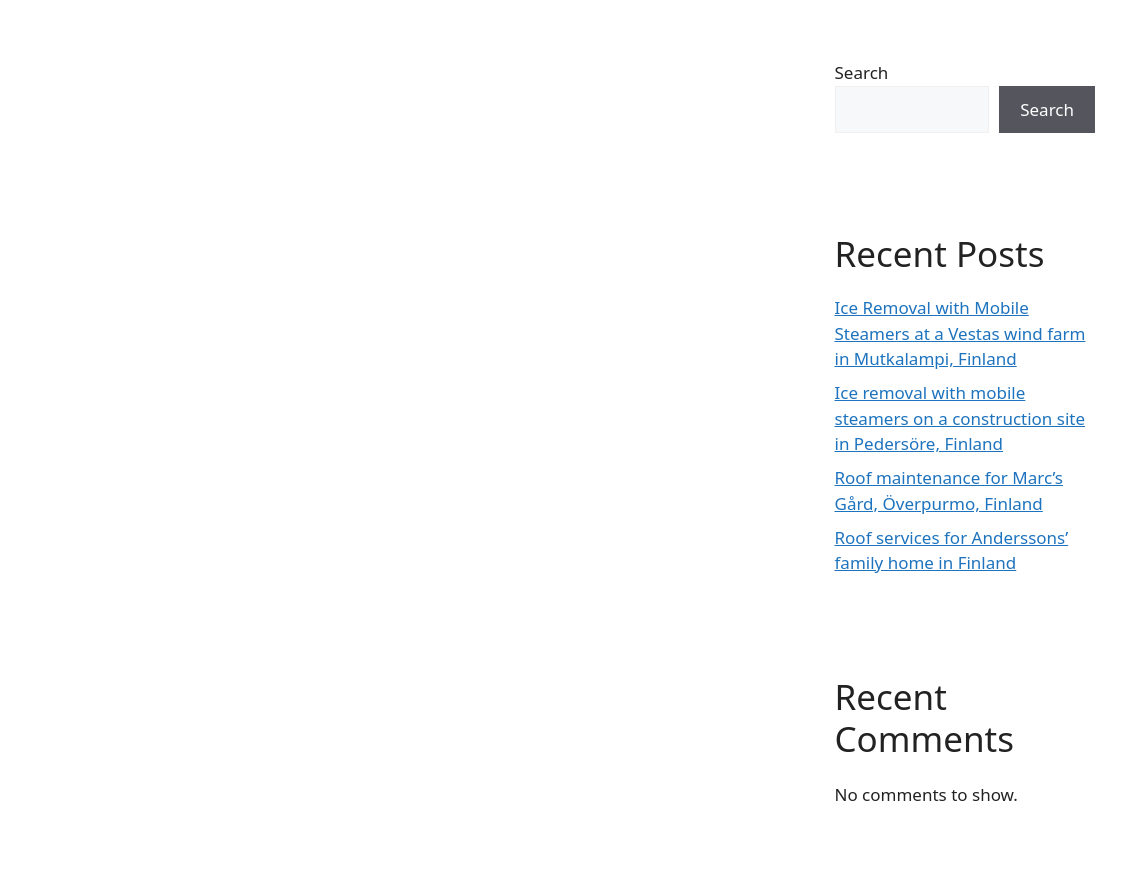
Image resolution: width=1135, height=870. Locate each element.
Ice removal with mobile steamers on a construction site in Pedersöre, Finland (960, 418)
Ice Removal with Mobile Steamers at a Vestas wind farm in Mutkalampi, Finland (960, 333)
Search (862, 72)
